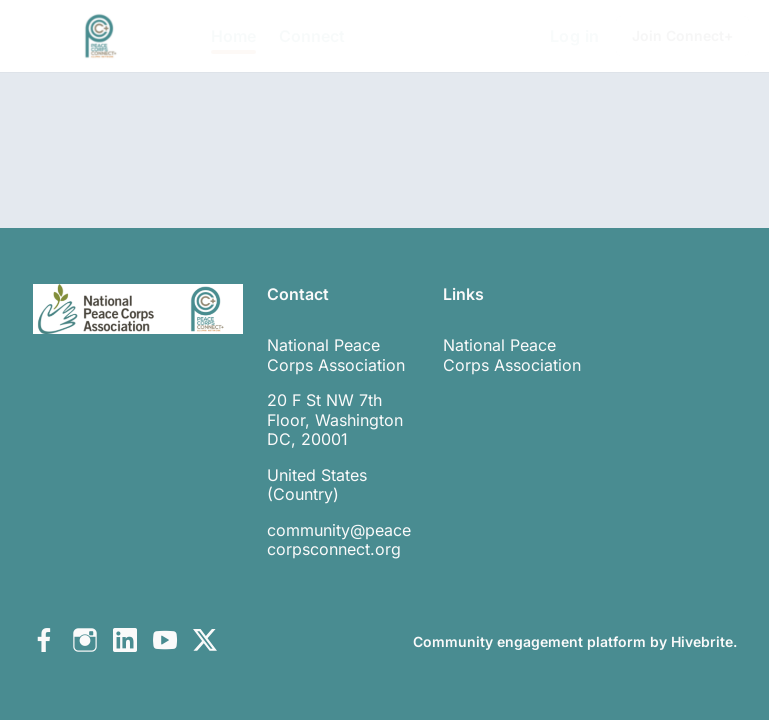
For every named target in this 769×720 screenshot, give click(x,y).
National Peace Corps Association (512, 355)
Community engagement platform (529, 641)
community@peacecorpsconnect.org (339, 540)
